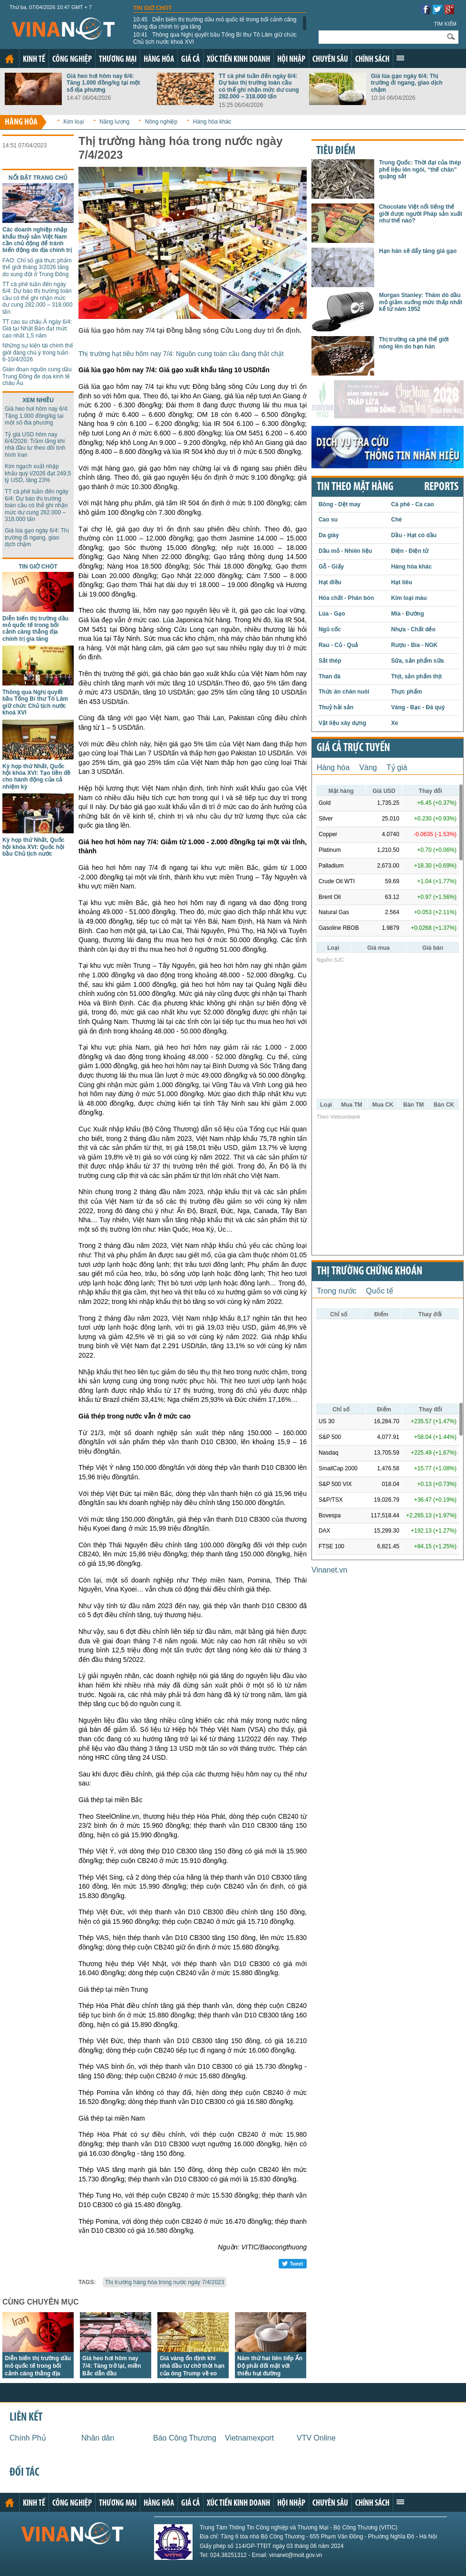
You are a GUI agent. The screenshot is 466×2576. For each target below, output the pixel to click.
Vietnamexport (249, 2438)
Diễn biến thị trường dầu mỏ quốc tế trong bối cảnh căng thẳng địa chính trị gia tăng (215, 22)
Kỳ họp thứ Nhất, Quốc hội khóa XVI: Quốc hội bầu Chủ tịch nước (33, 847)
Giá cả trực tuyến (353, 748)
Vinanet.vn (329, 1570)
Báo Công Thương (184, 2438)
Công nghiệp (72, 59)
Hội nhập (291, 59)
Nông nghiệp (161, 121)
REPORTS (441, 487)
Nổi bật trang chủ (38, 177)
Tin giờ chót (152, 8)
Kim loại (73, 121)
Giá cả (190, 59)
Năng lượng (114, 121)
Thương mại (117, 59)
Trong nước (337, 1291)
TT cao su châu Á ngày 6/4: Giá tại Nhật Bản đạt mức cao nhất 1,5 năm (37, 328)
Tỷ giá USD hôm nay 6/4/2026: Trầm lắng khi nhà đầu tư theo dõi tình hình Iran (35, 444)
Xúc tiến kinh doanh (238, 59)
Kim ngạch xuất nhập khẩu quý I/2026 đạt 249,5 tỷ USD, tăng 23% (38, 473)
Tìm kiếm (445, 24)
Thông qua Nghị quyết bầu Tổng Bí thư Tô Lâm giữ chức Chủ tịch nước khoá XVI (215, 38)
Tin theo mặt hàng (355, 487)
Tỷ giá (397, 767)
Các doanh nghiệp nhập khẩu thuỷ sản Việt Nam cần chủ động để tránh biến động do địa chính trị (37, 239)
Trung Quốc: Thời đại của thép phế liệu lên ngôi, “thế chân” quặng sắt (420, 169)
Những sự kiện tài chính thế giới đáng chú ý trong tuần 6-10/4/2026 (37, 352)
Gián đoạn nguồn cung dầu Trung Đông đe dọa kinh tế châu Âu (37, 376)
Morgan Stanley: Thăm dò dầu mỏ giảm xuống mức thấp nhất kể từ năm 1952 (420, 302)
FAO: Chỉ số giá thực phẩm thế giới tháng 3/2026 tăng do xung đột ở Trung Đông (37, 267)
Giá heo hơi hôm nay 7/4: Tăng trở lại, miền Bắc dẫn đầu (111, 2366)
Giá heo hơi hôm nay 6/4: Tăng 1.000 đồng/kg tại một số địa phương (103, 83)
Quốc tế (379, 1291)
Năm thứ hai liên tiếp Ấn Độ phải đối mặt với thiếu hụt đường (269, 2366)
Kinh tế (34, 59)
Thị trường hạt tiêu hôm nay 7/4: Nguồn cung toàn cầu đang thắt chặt (181, 353)
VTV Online (316, 2438)
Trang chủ (9, 59)
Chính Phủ (28, 2438)
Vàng (368, 767)
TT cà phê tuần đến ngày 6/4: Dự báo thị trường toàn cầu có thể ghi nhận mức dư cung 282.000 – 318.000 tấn (259, 86)
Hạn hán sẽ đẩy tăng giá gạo (417, 251)
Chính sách (372, 59)
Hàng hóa (159, 59)
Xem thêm (400, 58)
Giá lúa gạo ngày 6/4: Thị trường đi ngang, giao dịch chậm (407, 83)
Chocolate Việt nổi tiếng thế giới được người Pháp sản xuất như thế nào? (420, 213)
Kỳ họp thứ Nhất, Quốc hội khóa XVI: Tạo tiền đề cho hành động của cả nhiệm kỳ (36, 776)
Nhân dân (97, 2438)
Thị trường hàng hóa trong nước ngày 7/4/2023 (164, 2282)
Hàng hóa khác (212, 121)
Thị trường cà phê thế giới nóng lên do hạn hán (414, 342)
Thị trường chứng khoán (369, 1271)
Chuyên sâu (330, 59)
